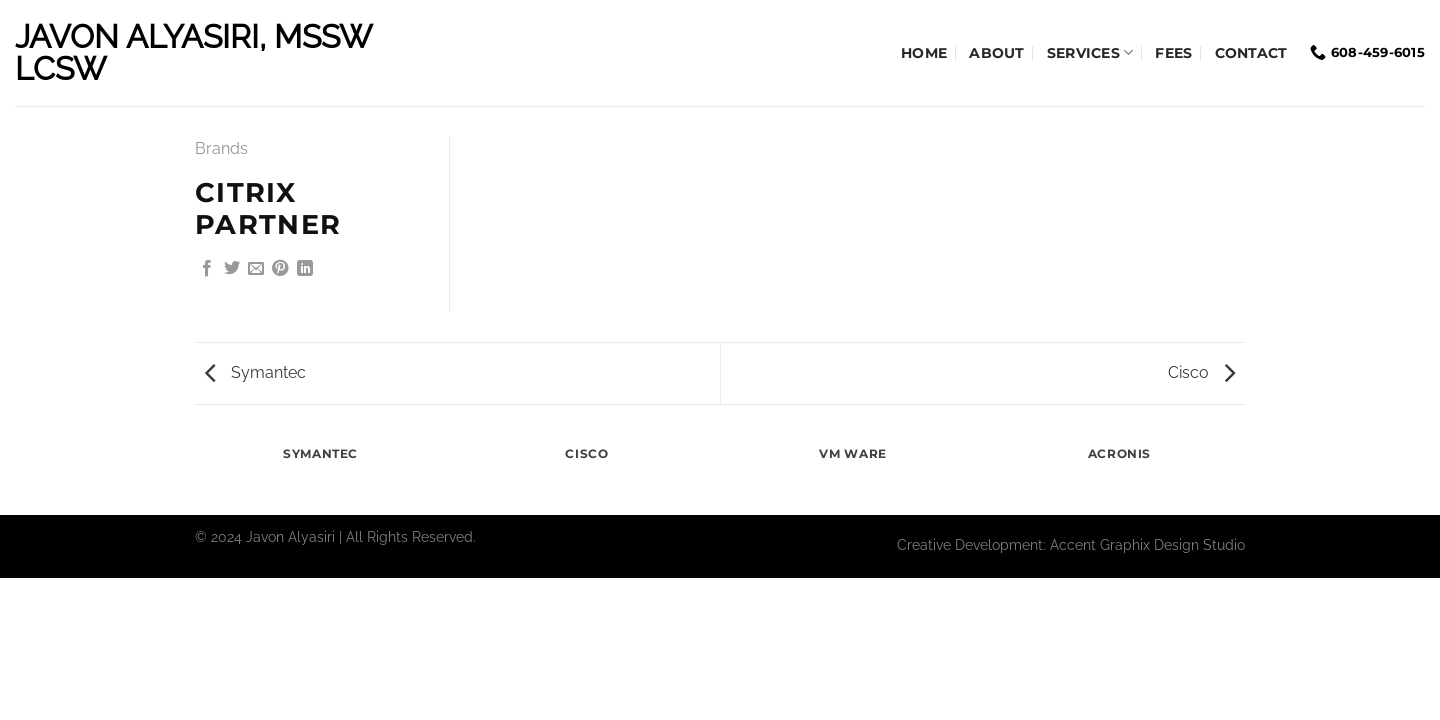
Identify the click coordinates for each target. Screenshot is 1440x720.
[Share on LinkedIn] (305, 269)
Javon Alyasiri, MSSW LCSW (193, 53)
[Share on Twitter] (232, 269)
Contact (1251, 53)
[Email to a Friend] (256, 269)
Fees (1173, 53)
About (996, 53)
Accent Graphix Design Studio (1147, 544)
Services (1090, 52)
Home (924, 53)
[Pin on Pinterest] (280, 269)
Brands (221, 148)
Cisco (1201, 372)
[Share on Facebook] (207, 269)
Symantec (255, 372)
